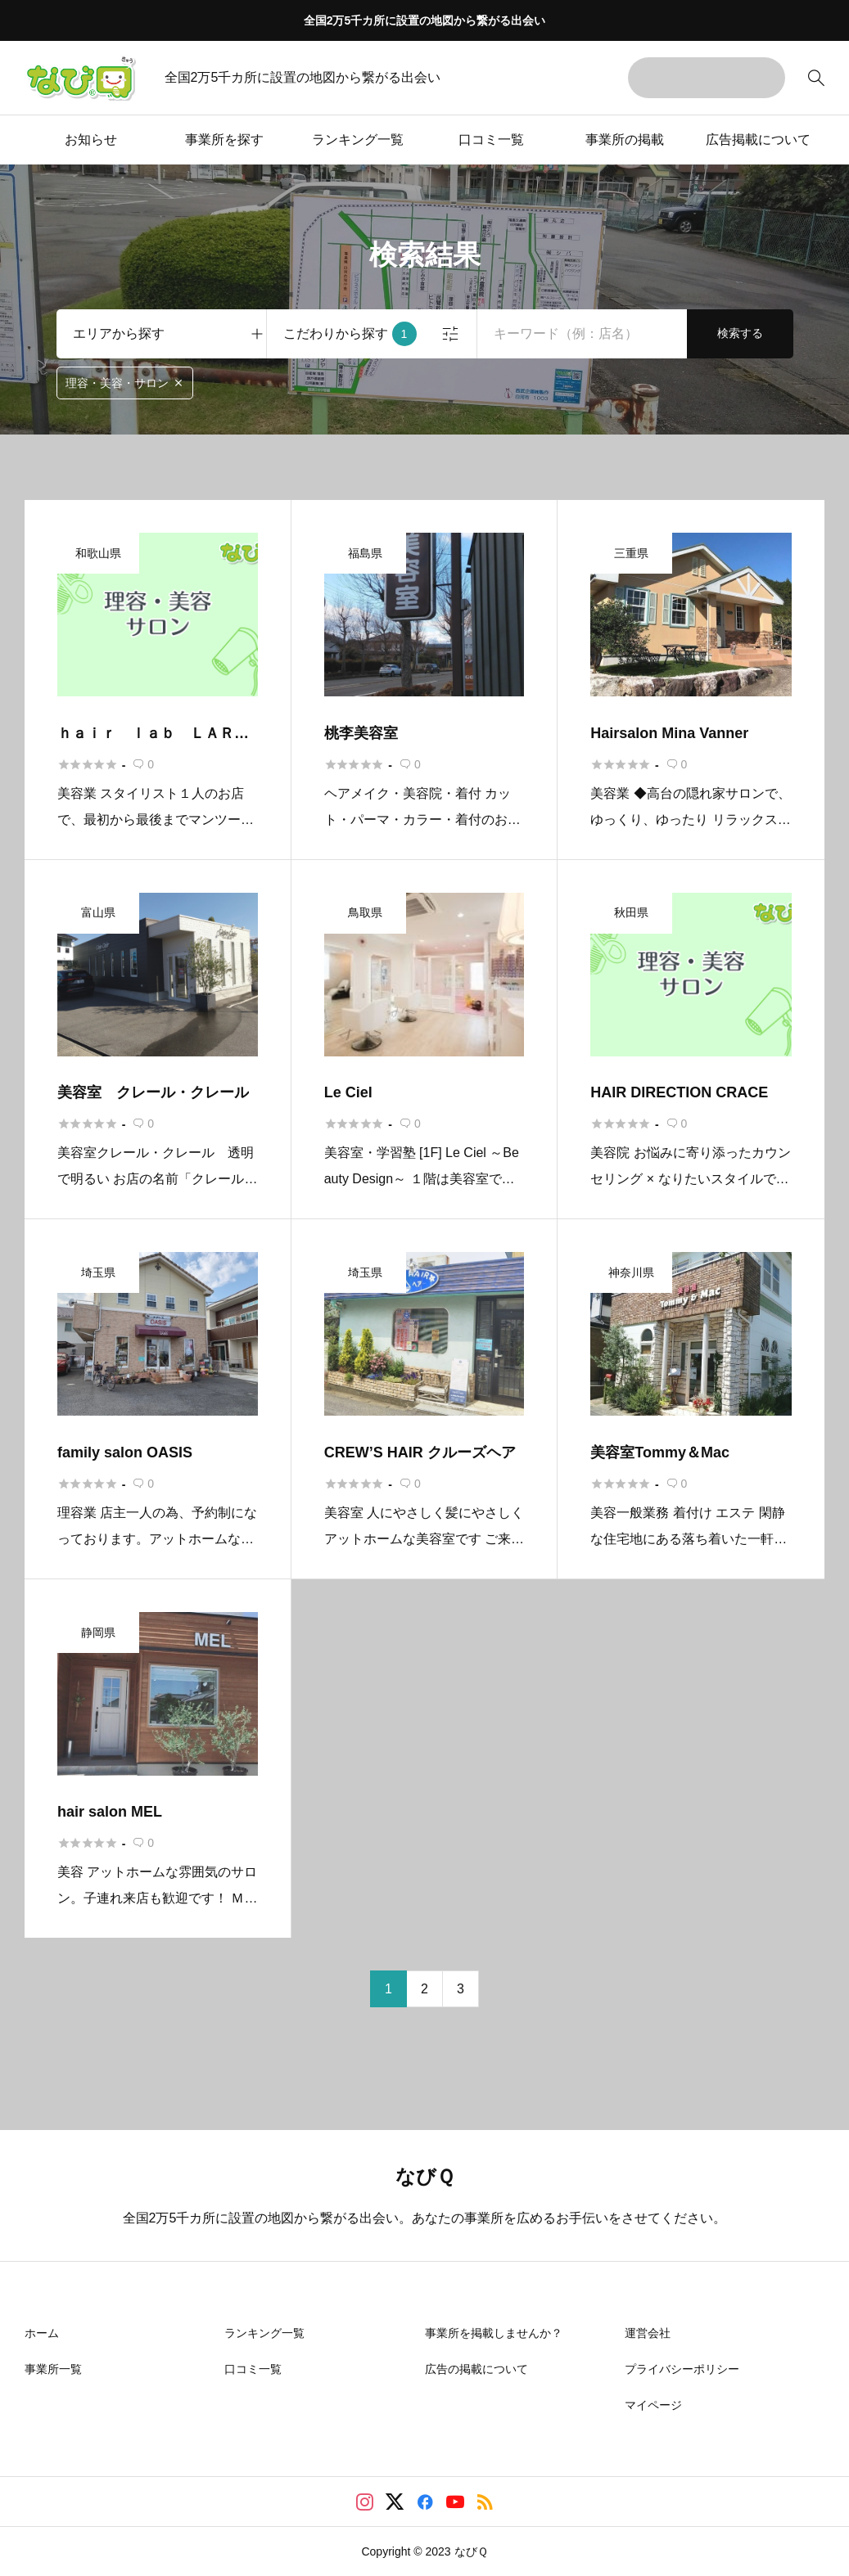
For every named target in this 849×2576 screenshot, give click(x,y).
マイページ (653, 2405)
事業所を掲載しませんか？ (493, 2333)
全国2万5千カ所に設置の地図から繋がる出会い (425, 20)
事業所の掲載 (624, 139)
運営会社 (648, 2333)
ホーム (42, 2333)
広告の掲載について (476, 2369)
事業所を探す (224, 139)
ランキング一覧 (358, 139)
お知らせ (91, 139)
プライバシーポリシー (682, 2369)
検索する (740, 333)
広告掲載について (758, 139)
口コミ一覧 (491, 139)
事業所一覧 (53, 2369)
